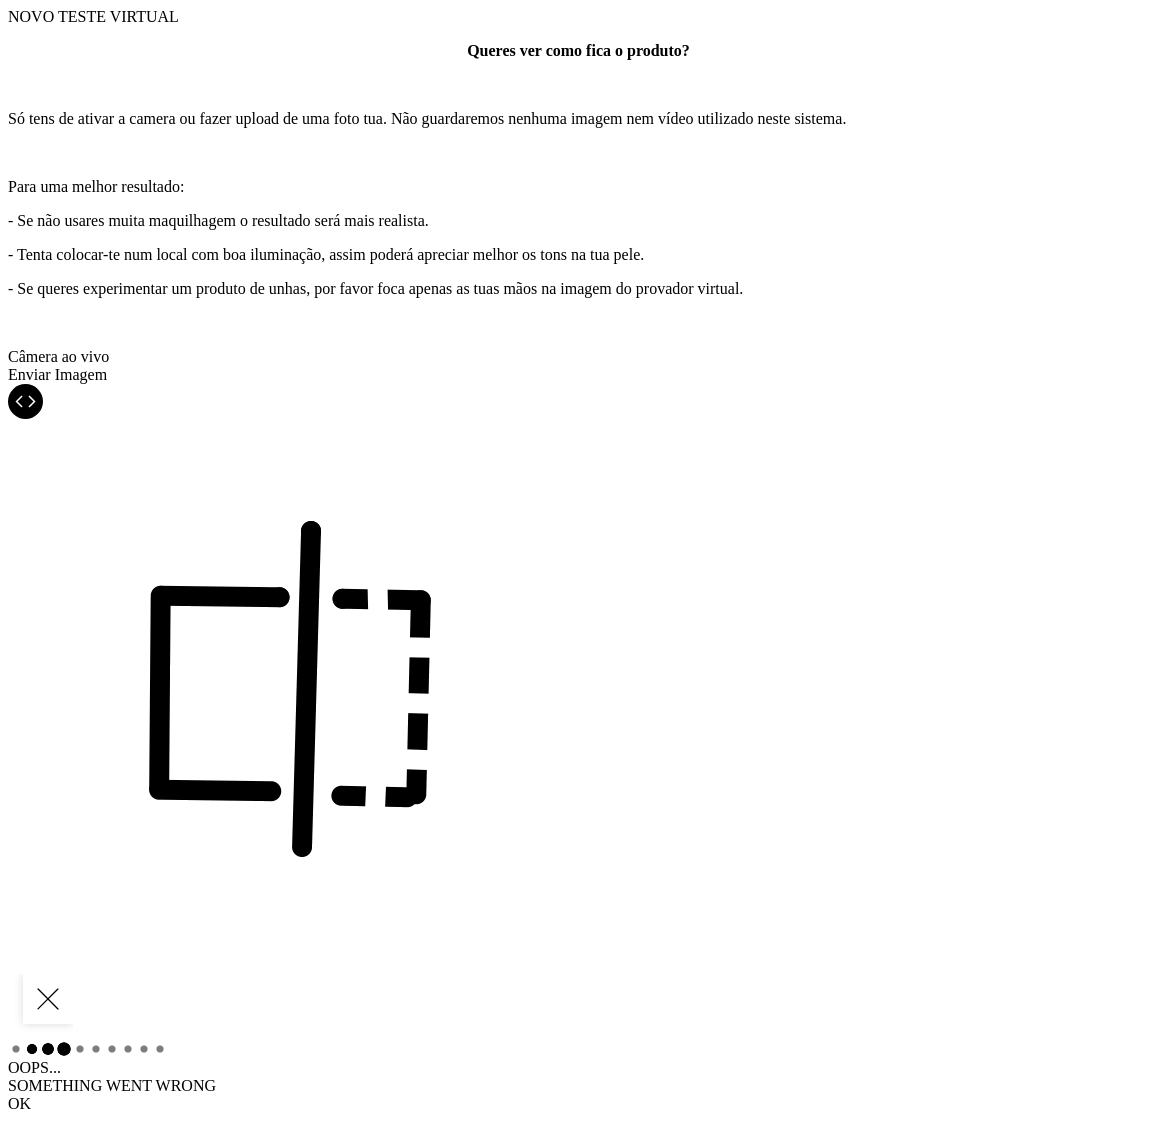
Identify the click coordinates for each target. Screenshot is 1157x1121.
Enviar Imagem (57, 374)
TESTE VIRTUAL (93, 16)
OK (19, 1103)
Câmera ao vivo (58, 356)
